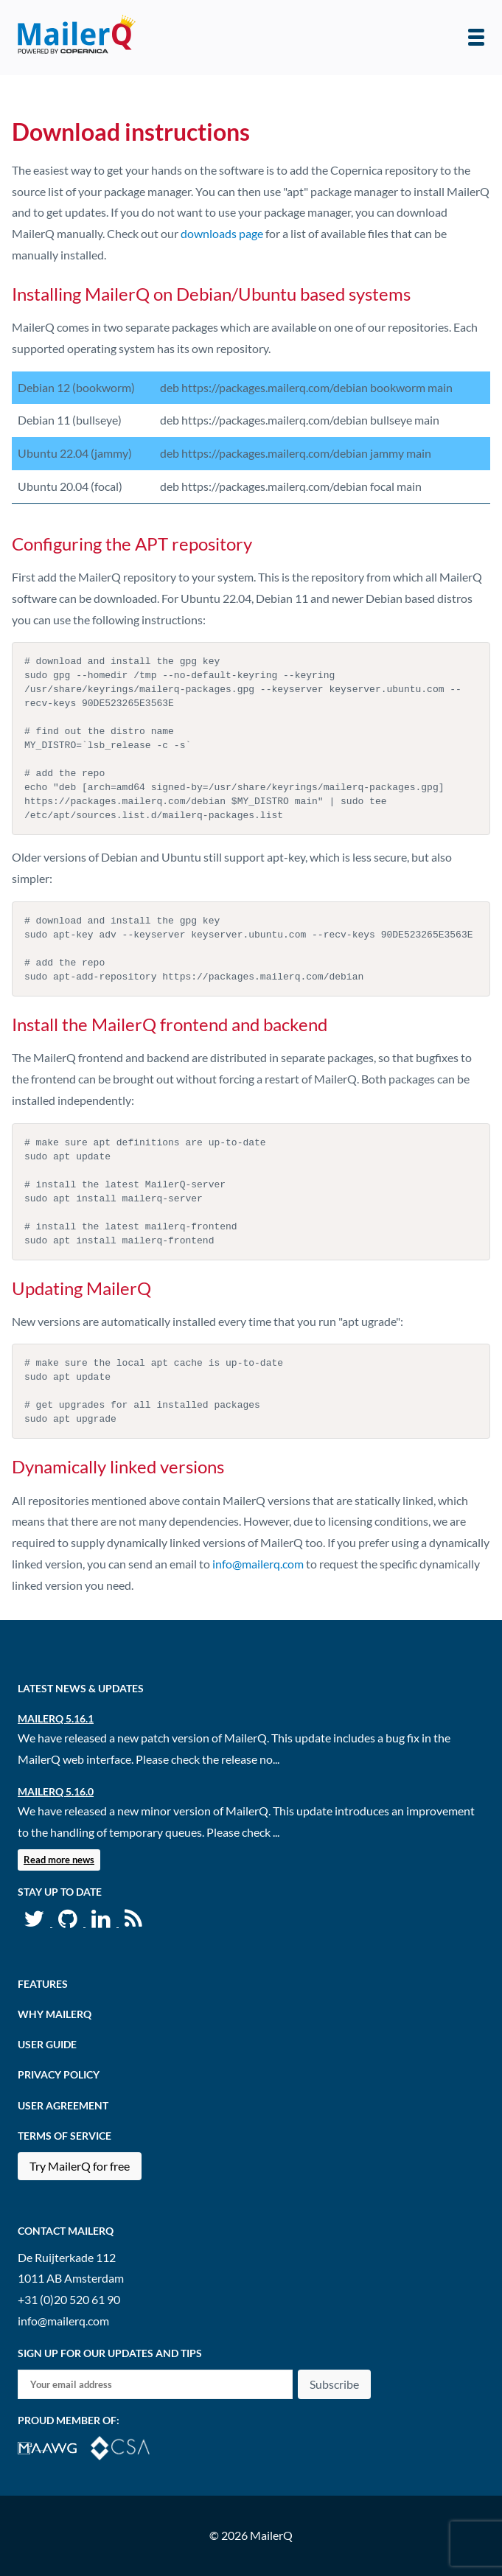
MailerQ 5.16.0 (56, 1791)
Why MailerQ (54, 2014)
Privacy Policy (59, 2074)
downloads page (222, 233)
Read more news (59, 1859)
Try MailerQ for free (79, 2166)
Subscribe (334, 2384)
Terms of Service (64, 2135)
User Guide (47, 2044)
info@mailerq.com (258, 1564)
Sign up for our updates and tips (110, 2353)
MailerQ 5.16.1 (56, 1718)
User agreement (63, 2105)
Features (43, 1984)
